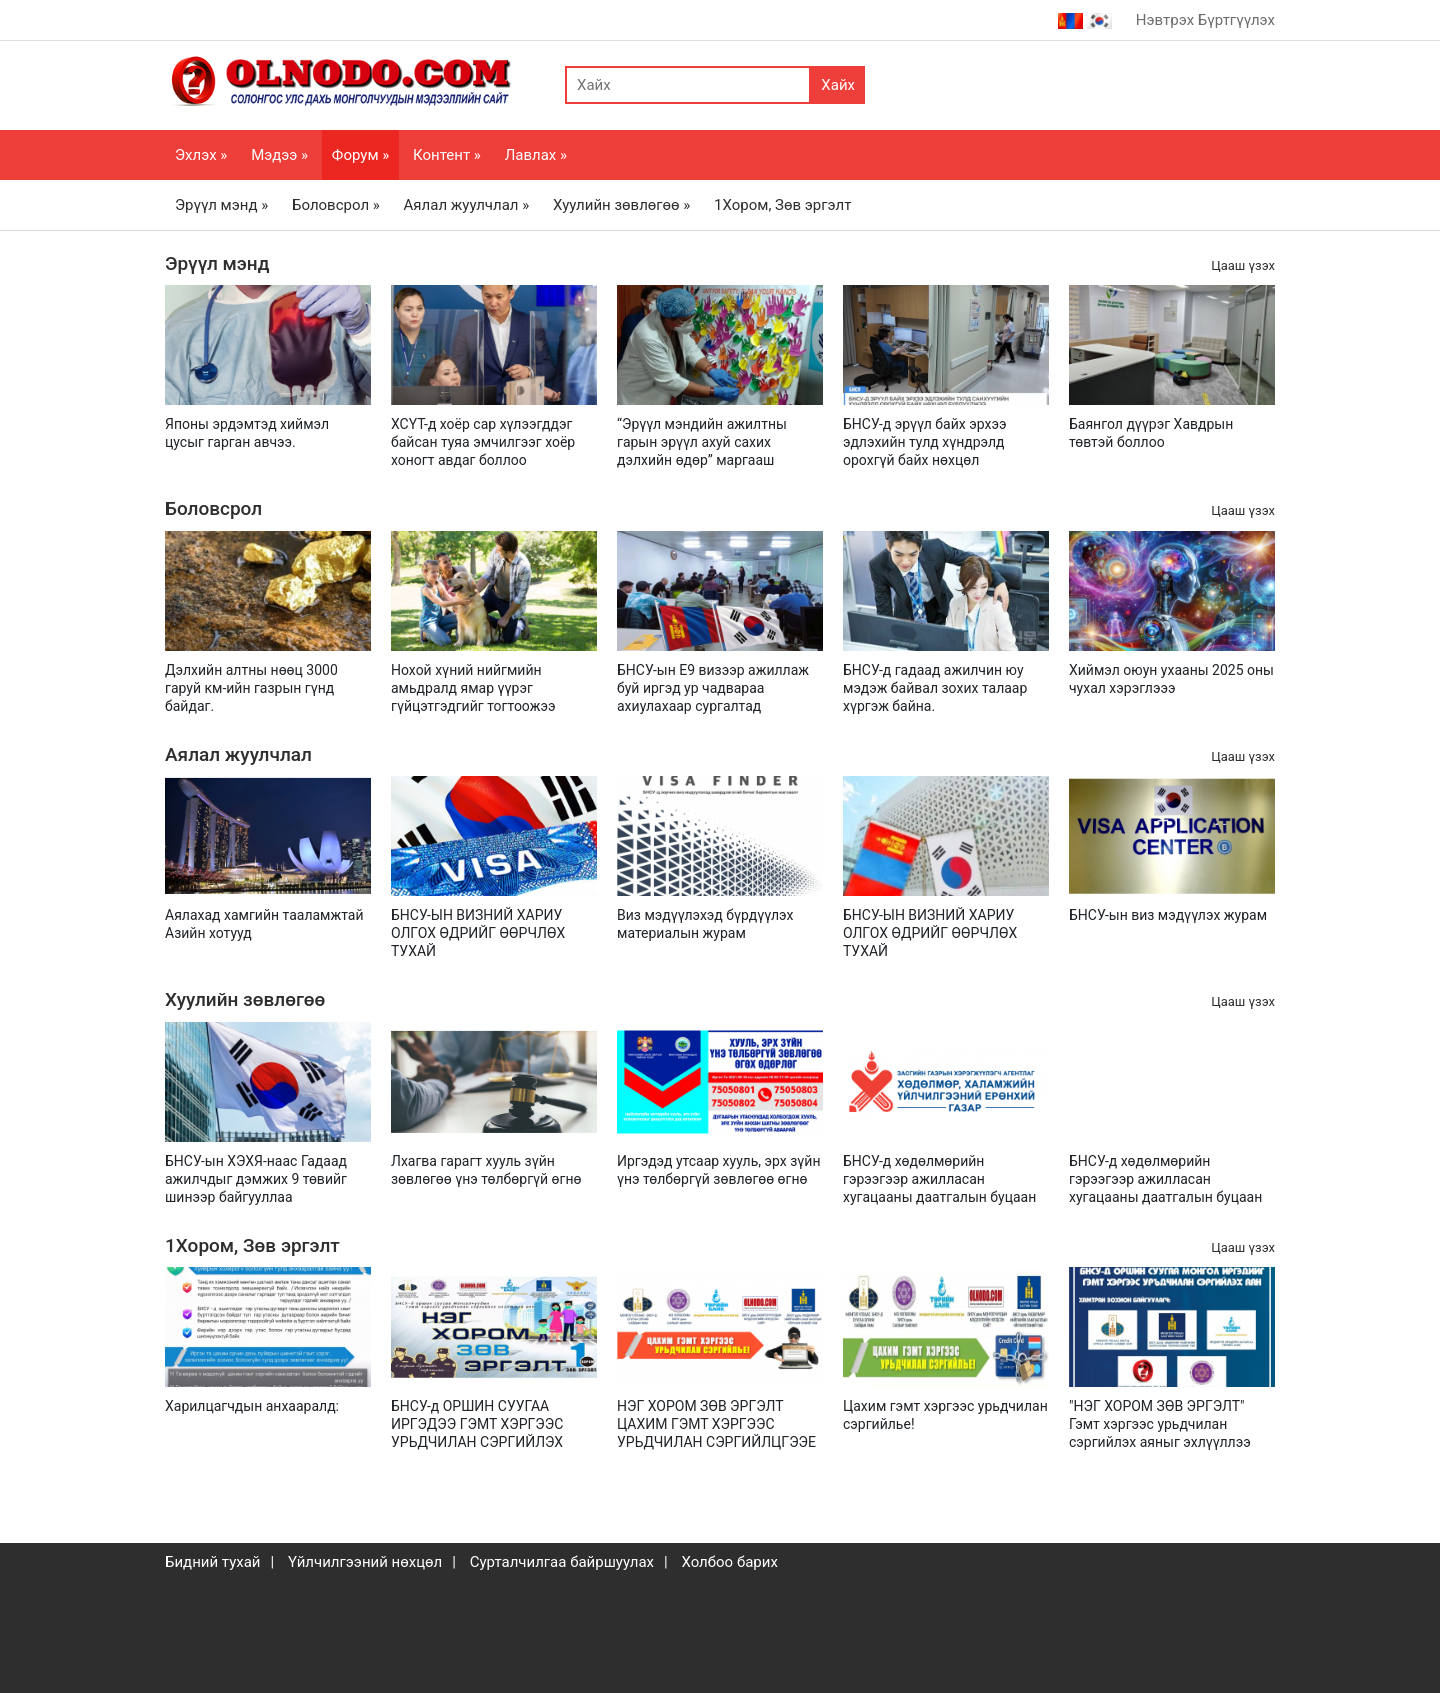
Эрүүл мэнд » (221, 205)
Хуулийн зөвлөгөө (245, 999)
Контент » (447, 155)
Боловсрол (213, 508)
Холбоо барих (729, 1562)
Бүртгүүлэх (1236, 20)
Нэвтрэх (1165, 20)
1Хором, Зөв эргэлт (782, 205)
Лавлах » (536, 155)
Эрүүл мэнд (217, 263)
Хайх (838, 85)
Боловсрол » (336, 205)
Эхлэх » (201, 155)
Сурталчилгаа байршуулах (562, 1562)
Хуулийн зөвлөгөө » (621, 205)
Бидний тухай (213, 1562)
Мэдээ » (279, 155)
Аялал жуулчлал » (467, 205)
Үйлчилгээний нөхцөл (365, 1562)
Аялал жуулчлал (238, 754)
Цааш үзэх (1243, 265)
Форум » (360, 155)
